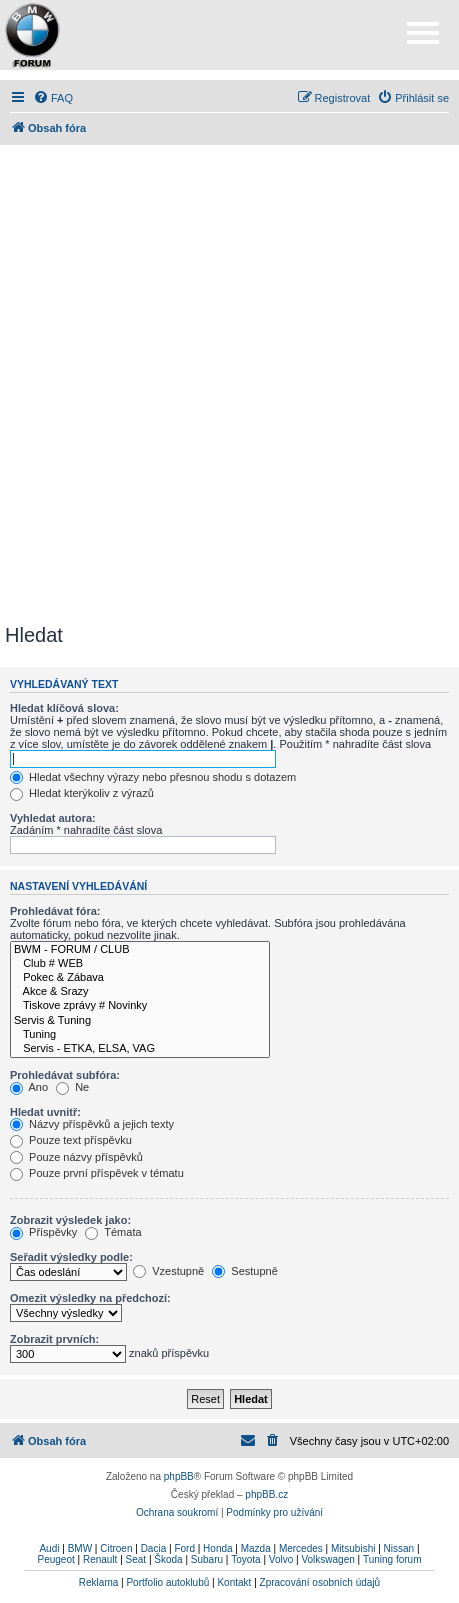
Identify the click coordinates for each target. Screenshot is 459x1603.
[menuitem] (53, 98)
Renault (100, 1559)
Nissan (399, 1548)
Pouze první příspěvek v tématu (97, 1173)
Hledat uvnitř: (45, 1112)
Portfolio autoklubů (167, 1582)
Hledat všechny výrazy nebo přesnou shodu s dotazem (153, 777)
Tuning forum (392, 1559)
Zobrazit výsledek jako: (70, 1220)
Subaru (207, 1559)
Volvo (281, 1559)
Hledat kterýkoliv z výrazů (82, 793)
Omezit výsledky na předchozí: (90, 1298)
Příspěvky (43, 1232)
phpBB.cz (266, 1494)
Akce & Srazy (140, 992)
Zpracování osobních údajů (320, 1582)
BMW (80, 1548)
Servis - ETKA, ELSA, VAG (140, 1049)
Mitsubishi (353, 1548)
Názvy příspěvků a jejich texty (92, 1124)
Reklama (98, 1582)
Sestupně (245, 1271)
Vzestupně (168, 1271)
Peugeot (55, 1559)
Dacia (154, 1548)
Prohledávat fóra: (55, 911)
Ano (29, 1087)
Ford (184, 1548)
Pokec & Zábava (140, 978)
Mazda (256, 1548)
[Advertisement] (229, 384)
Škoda (168, 1559)
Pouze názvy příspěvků (76, 1157)
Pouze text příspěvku (71, 1140)
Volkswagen (327, 1559)
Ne (72, 1087)
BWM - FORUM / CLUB (140, 950)
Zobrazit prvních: (54, 1339)
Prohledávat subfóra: (65, 1075)
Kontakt (234, 1582)
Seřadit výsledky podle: (71, 1257)
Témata (113, 1232)
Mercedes (301, 1548)
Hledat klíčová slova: (64, 708)
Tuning (140, 1035)
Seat (136, 1559)
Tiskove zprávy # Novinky (140, 1006)
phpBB (179, 1476)
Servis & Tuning (140, 1021)
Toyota (245, 1559)
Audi (49, 1548)
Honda (217, 1548)
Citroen (116, 1548)
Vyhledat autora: (53, 818)
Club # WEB (140, 964)
